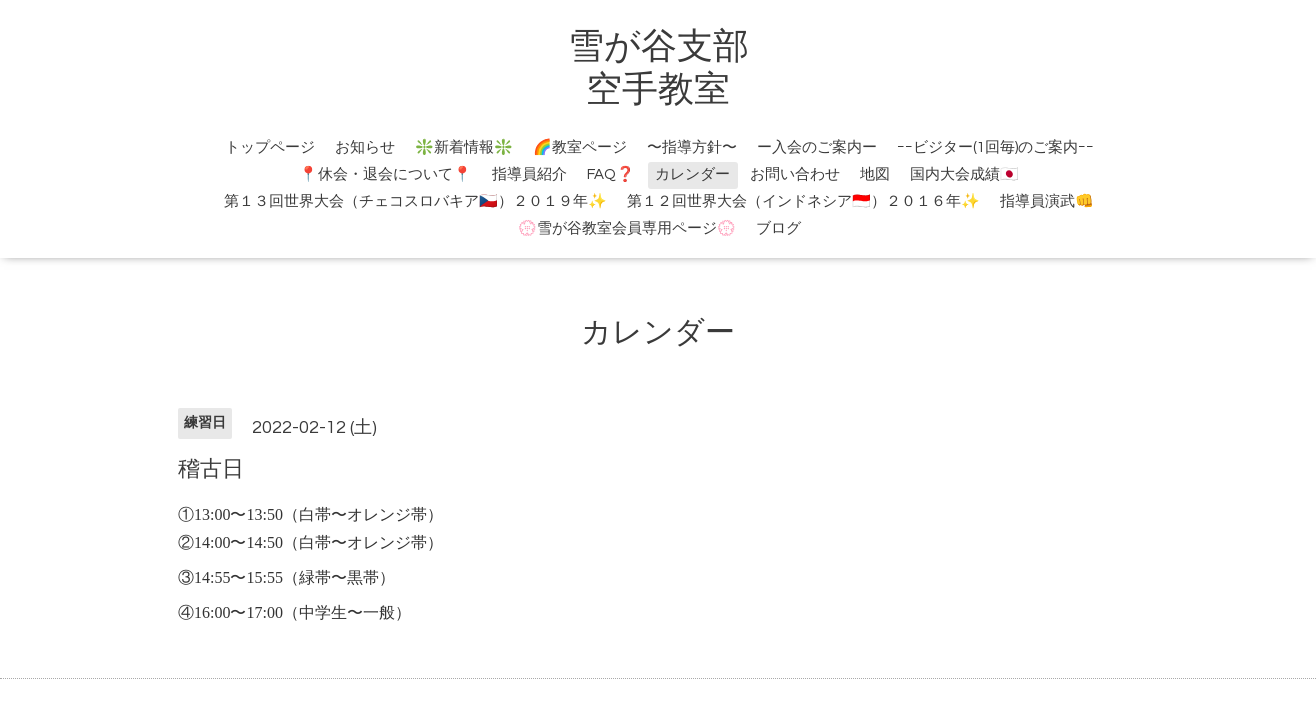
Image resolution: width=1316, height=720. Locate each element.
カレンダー (692, 174)
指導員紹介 (529, 174)
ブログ (778, 228)
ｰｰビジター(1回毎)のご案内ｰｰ (995, 147)
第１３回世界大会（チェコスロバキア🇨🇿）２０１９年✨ (415, 201)
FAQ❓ (611, 174)
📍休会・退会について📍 (385, 174)
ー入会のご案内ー (817, 147)
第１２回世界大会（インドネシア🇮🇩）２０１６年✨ (803, 201)
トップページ (270, 147)
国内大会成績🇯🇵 (964, 174)
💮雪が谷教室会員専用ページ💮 (627, 228)
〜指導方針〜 (692, 147)
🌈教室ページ (580, 147)
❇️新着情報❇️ (464, 147)
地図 (875, 174)
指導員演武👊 (1047, 201)
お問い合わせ (795, 174)
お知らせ (365, 147)
